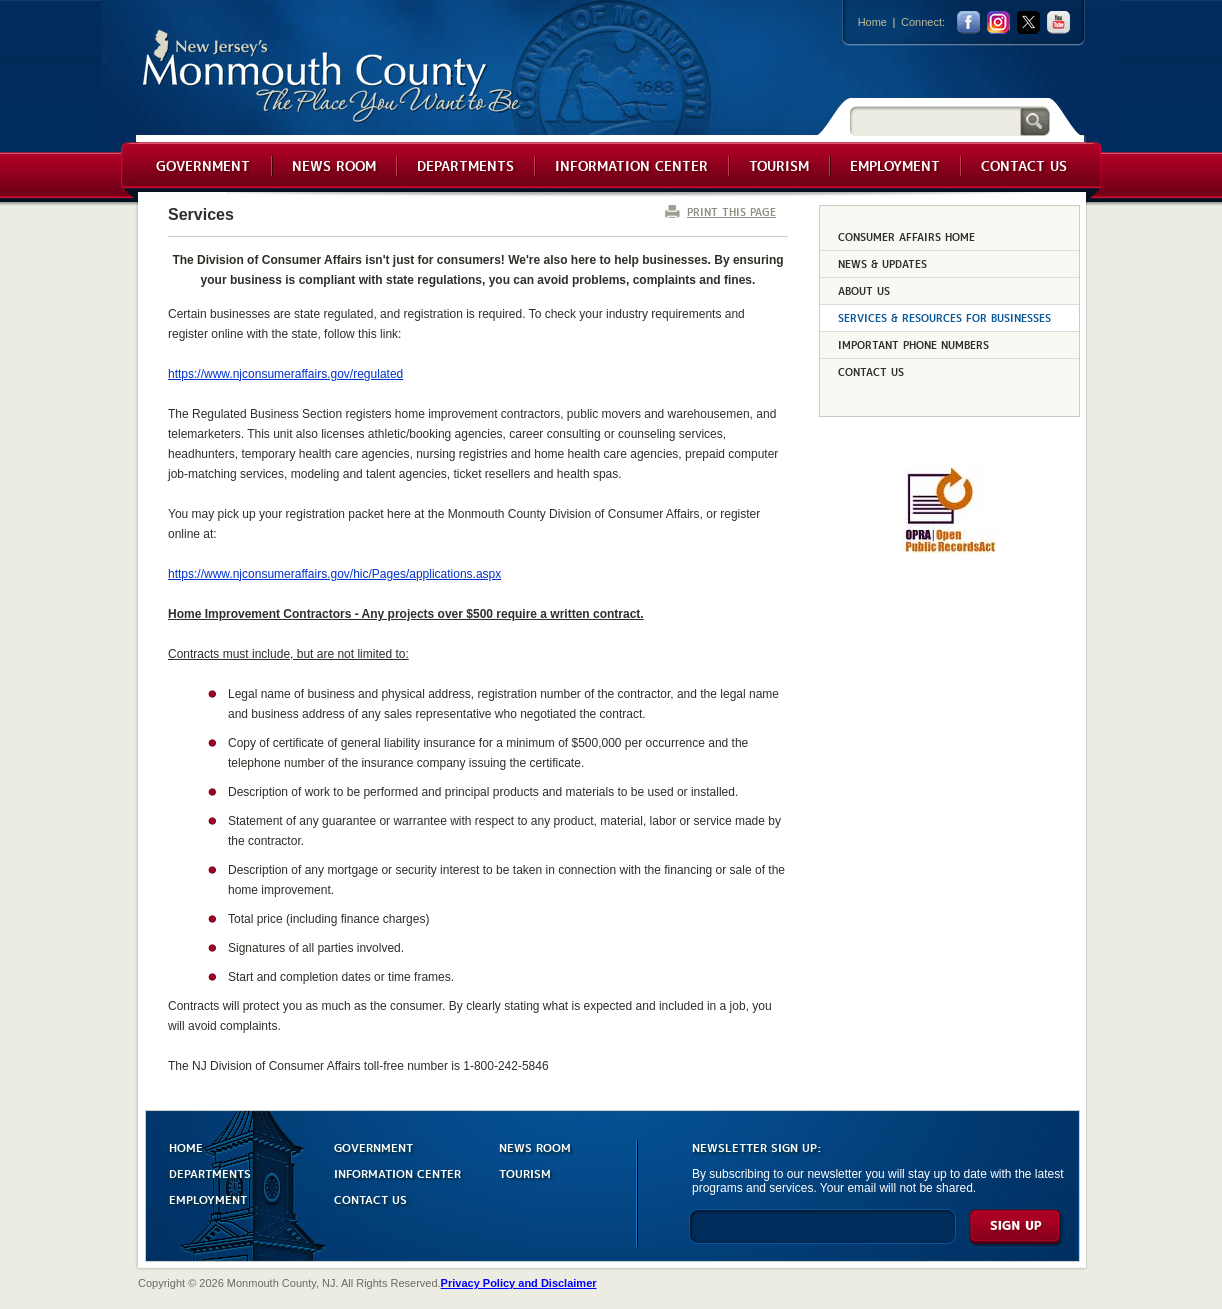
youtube (1058, 22)
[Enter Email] (822, 1235)
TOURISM (525, 1172)
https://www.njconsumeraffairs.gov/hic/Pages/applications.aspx (334, 574)
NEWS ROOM (535, 1146)
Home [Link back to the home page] (872, 22)
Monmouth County (332, 76)
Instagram (998, 22)
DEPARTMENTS (210, 1172)
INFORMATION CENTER (397, 1172)
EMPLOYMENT (208, 1198)
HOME (186, 1146)
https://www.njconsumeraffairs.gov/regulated (285, 374)
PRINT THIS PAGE (731, 211)
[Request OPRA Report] (949, 549)
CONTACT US (370, 1198)
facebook (968, 22)
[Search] (935, 120)
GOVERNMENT (373, 1146)
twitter (1028, 22)
